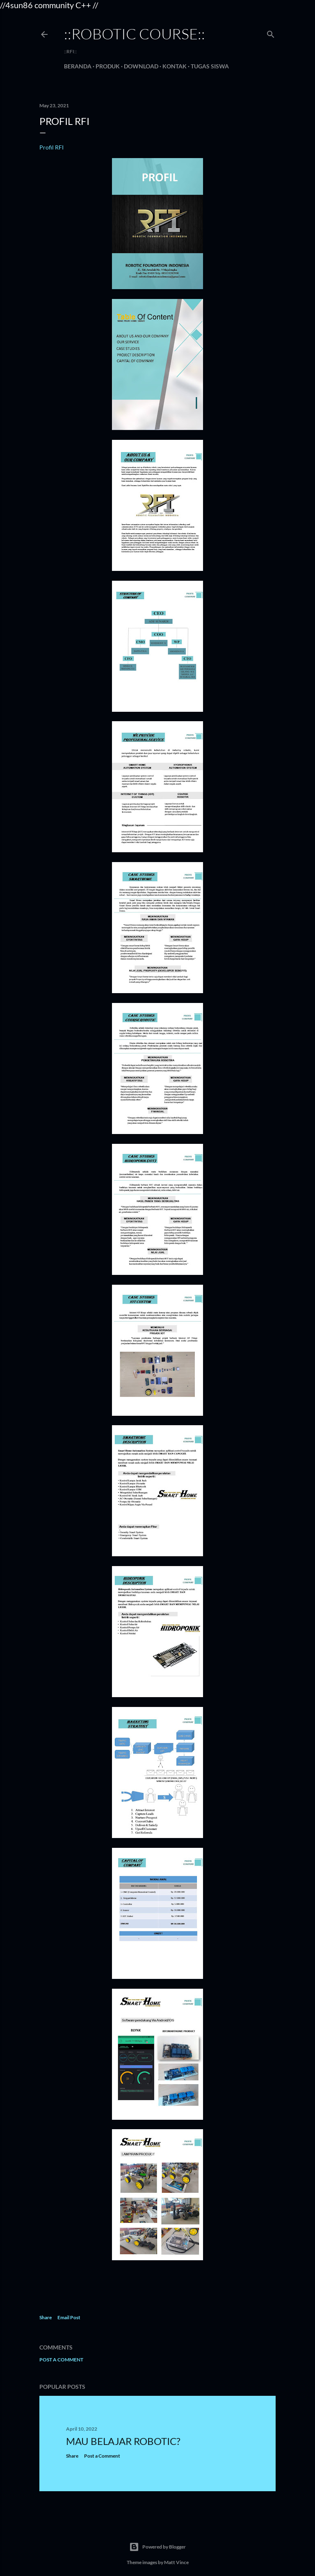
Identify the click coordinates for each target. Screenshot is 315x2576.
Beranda (77, 66)
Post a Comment (61, 2359)
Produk (108, 66)
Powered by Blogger (157, 2547)
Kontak (174, 66)
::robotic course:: (134, 34)
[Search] (271, 33)
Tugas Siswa (210, 66)
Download (141, 66)
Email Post (68, 2317)
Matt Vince (176, 2562)
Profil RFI (51, 147)
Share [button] (45, 2317)
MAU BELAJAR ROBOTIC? (123, 2441)
